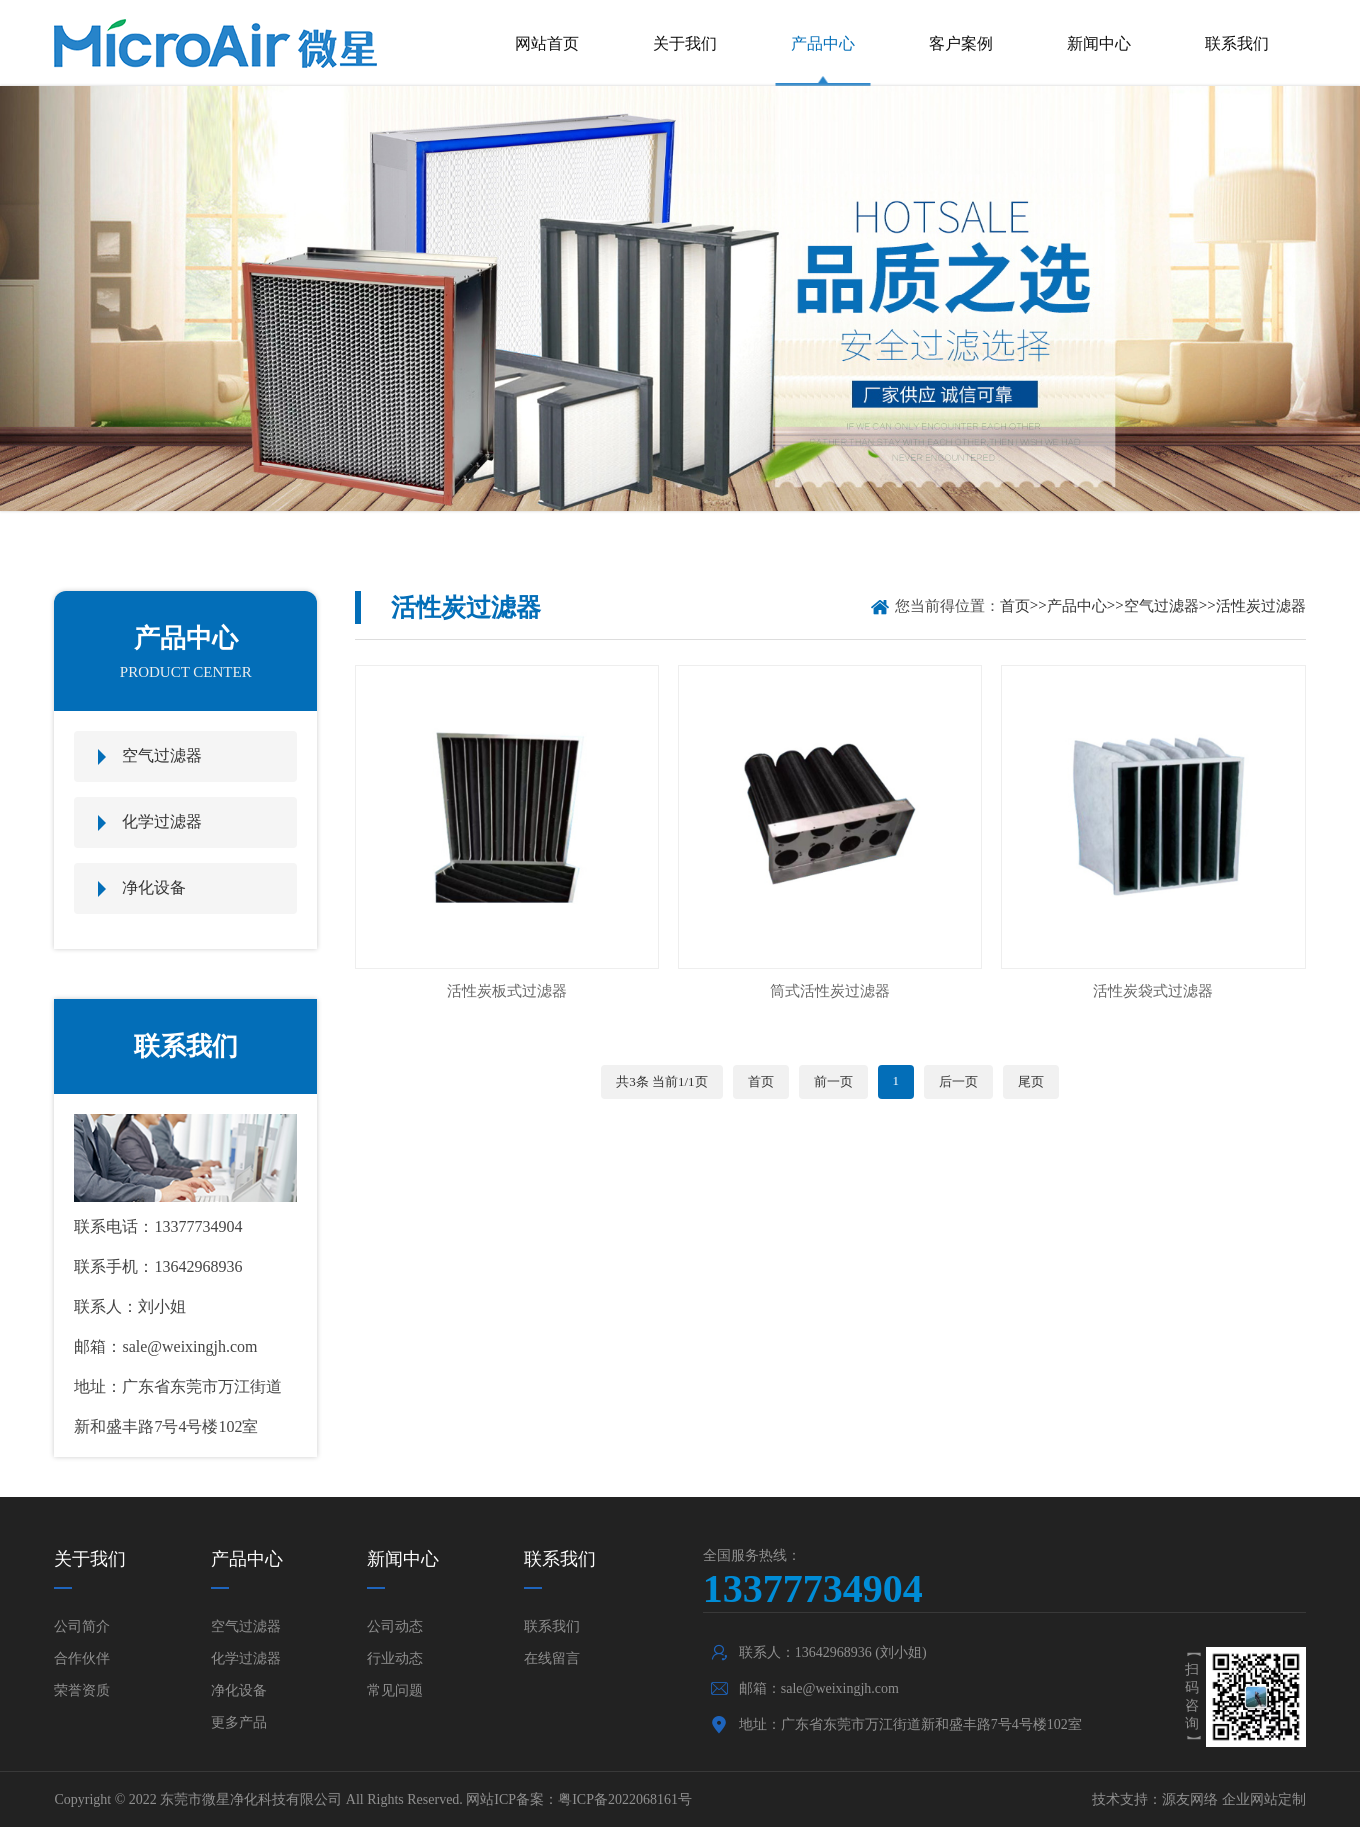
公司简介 (82, 1626)
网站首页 (547, 43)
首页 (1015, 606)
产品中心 (823, 43)
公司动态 (395, 1626)
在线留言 (552, 1658)
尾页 (1031, 1081)
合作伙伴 (82, 1658)
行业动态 (395, 1658)
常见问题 (395, 1690)
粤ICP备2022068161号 (625, 1799)
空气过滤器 (162, 755)
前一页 (833, 1081)
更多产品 (239, 1722)
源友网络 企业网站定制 (1234, 1799)
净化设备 (154, 887)
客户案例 (961, 43)
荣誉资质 (82, 1690)
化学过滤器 (162, 821)
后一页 (958, 1081)
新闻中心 (1099, 43)
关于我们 (685, 43)
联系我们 (1237, 43)
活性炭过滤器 (1261, 606)
